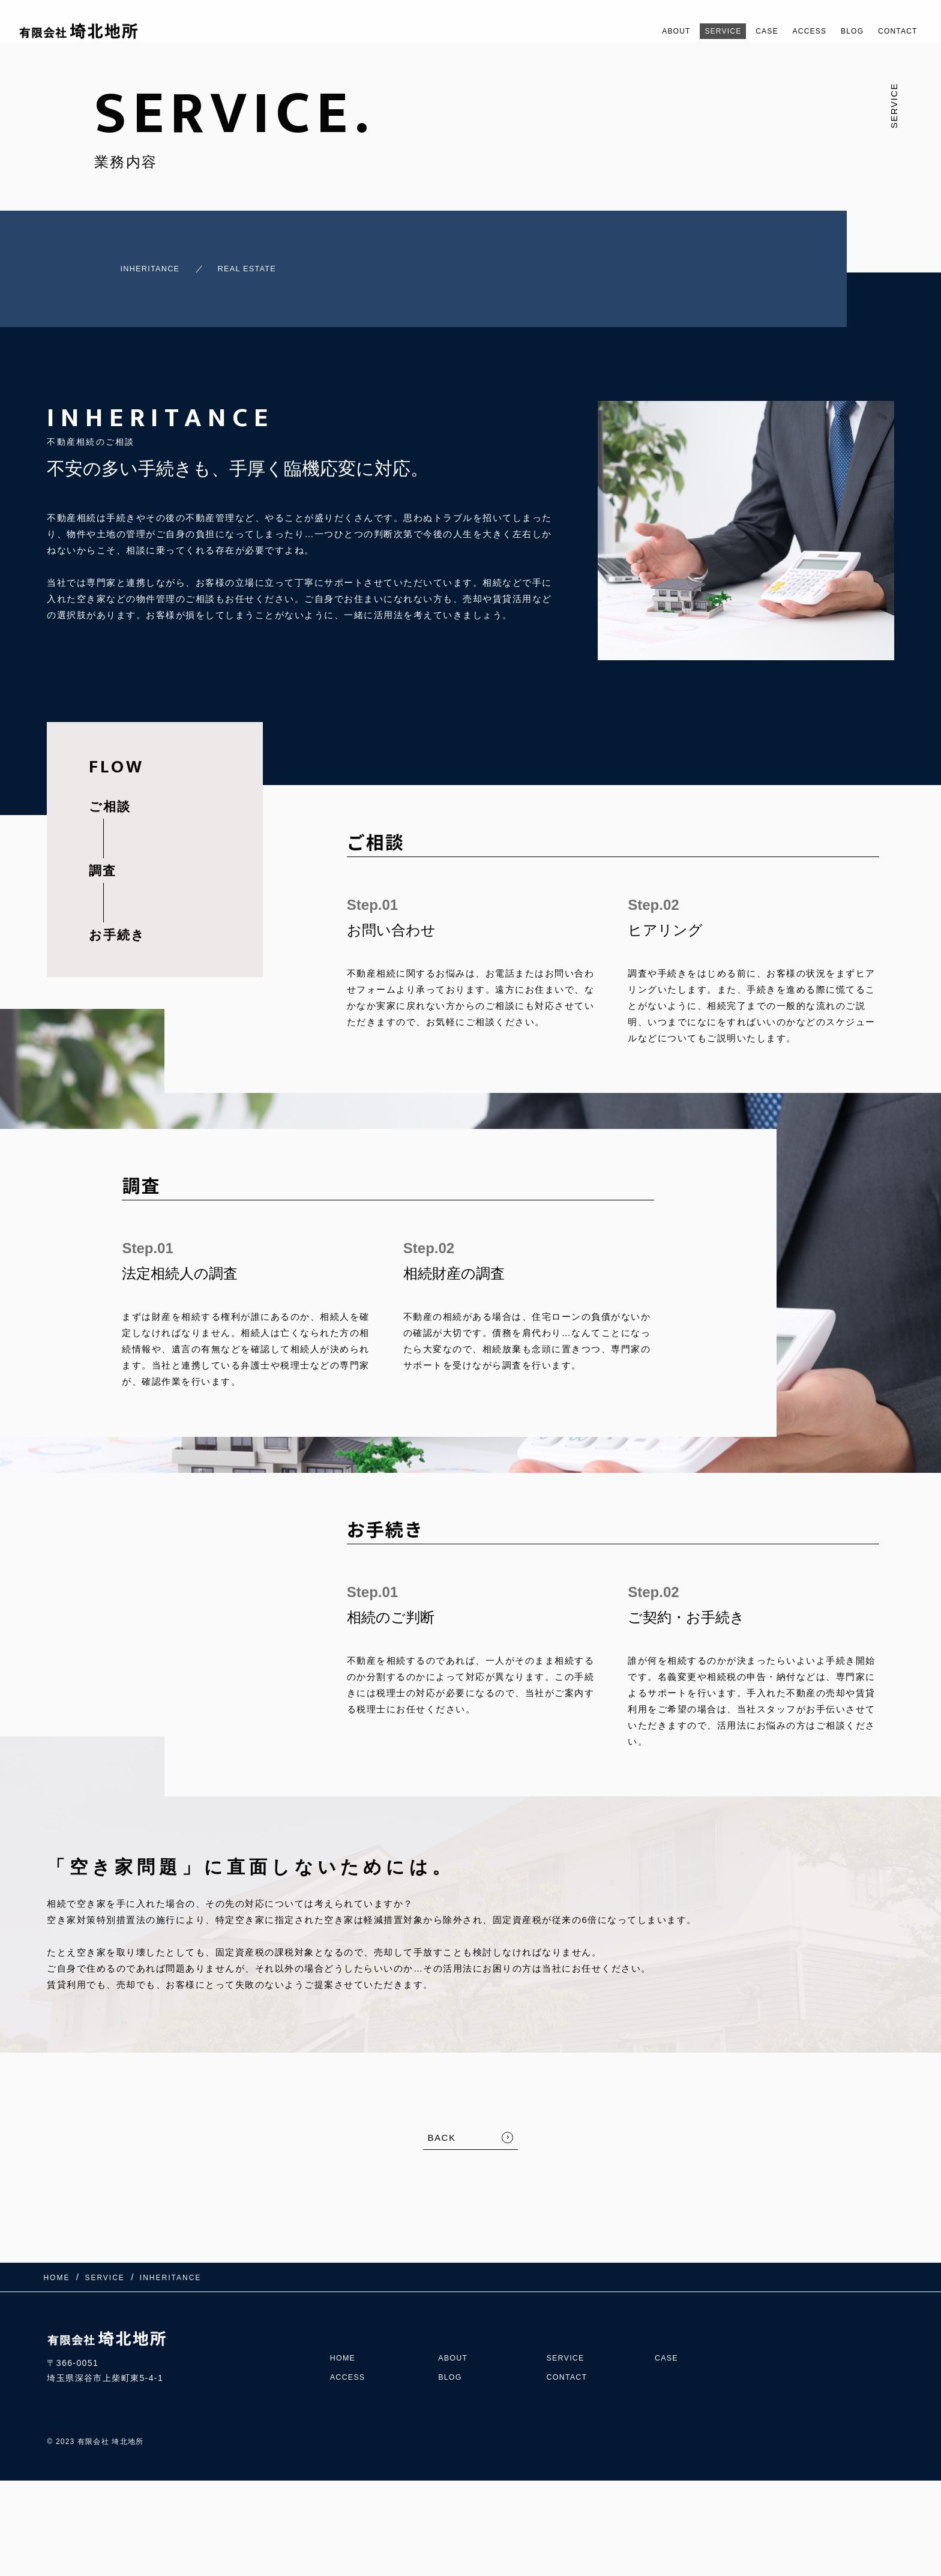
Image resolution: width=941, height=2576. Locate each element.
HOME (344, 2336)
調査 (102, 862)
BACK (442, 2129)
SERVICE (689, 31)
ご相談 (110, 798)
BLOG (839, 31)
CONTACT (893, 31)
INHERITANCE (133, 264)
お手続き (117, 926)
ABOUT (634, 31)
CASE (740, 31)
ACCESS (790, 31)
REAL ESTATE (248, 264)
